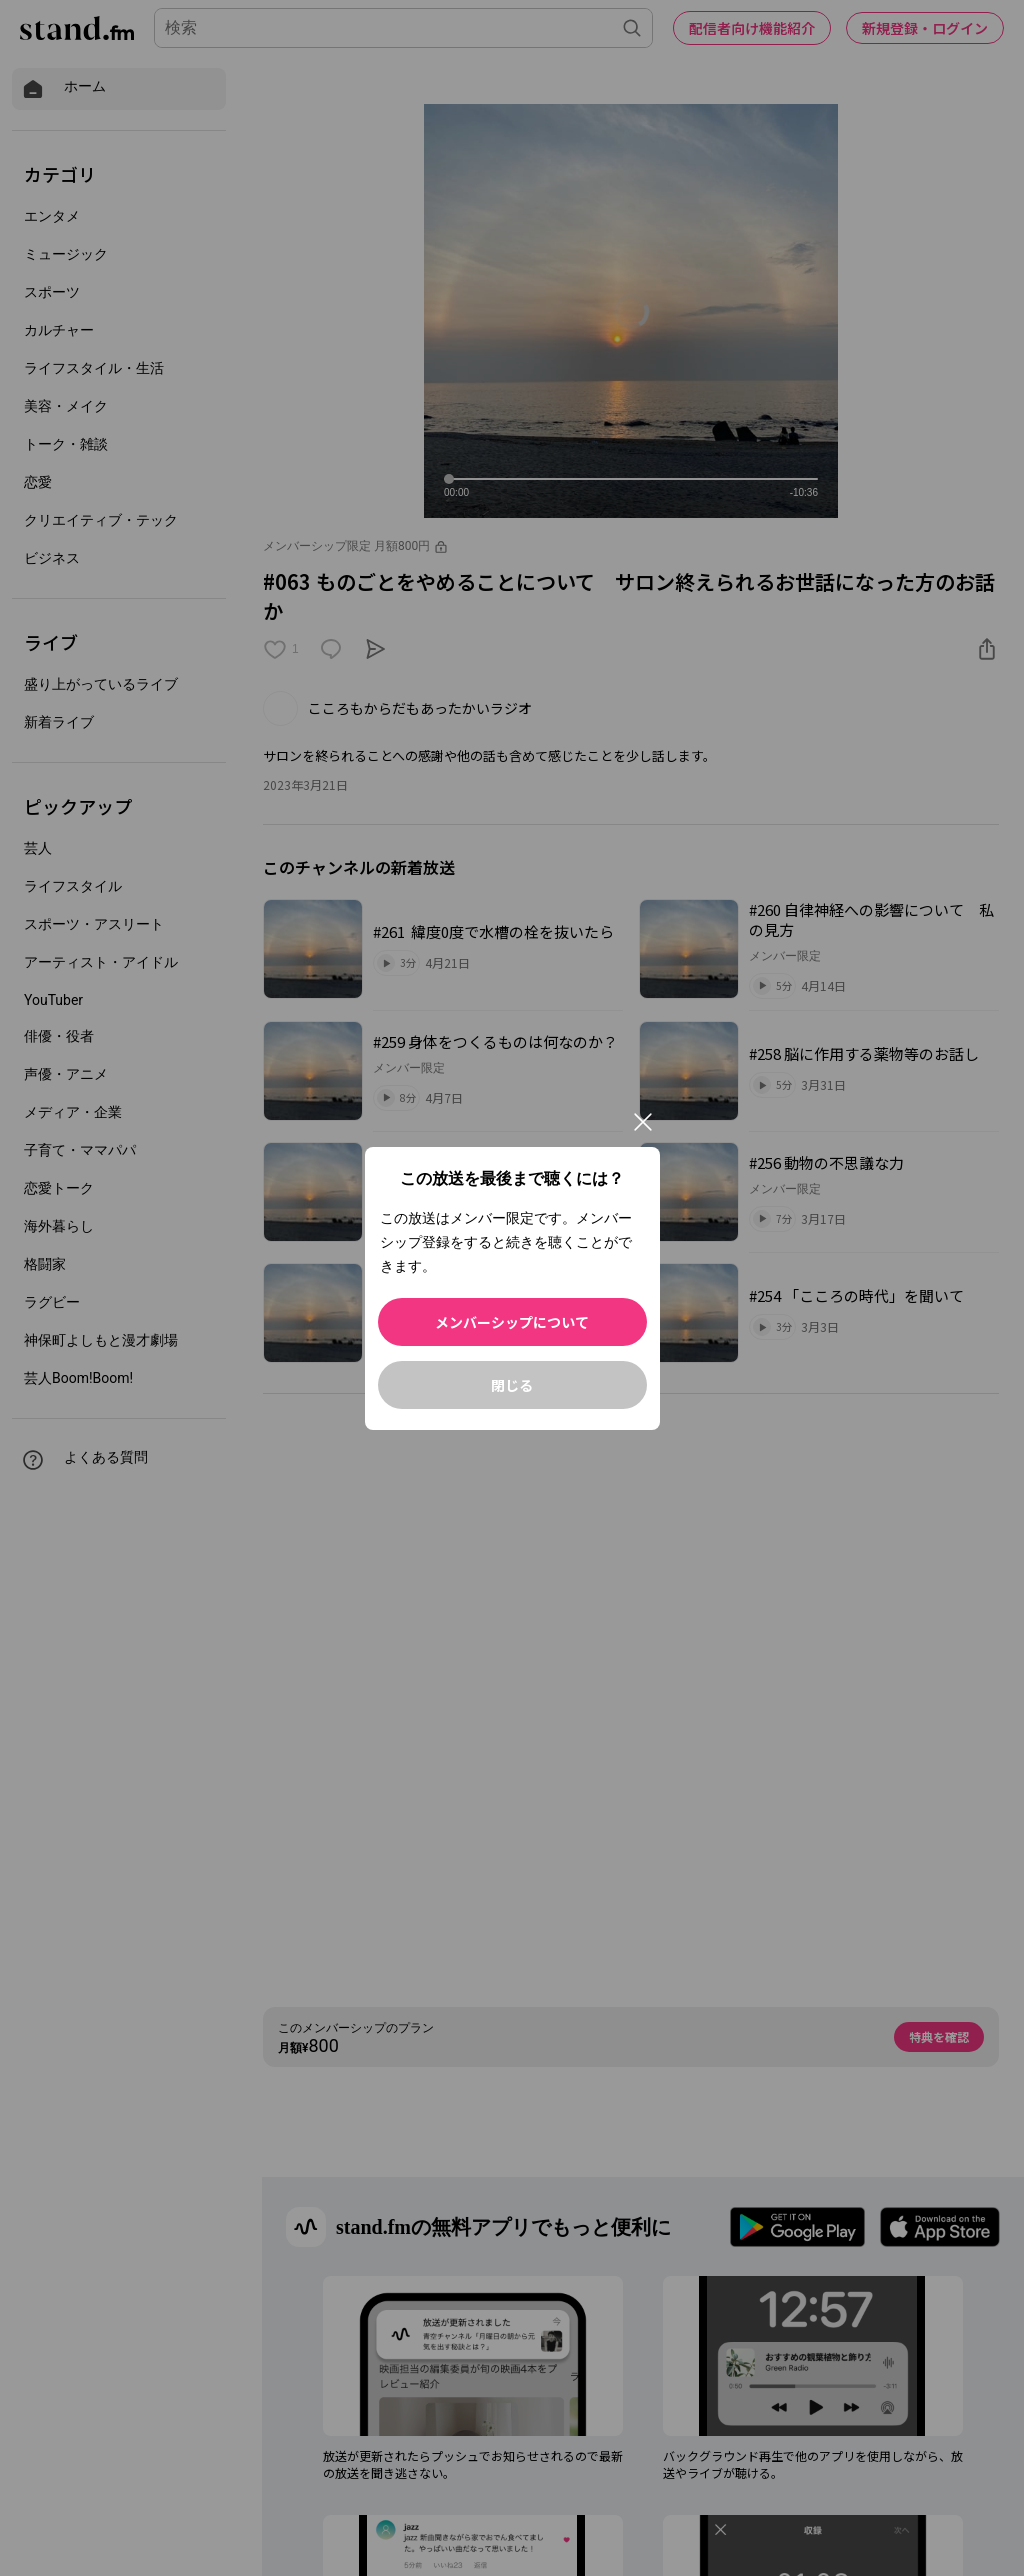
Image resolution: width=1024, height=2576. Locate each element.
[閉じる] (643, 1122)
